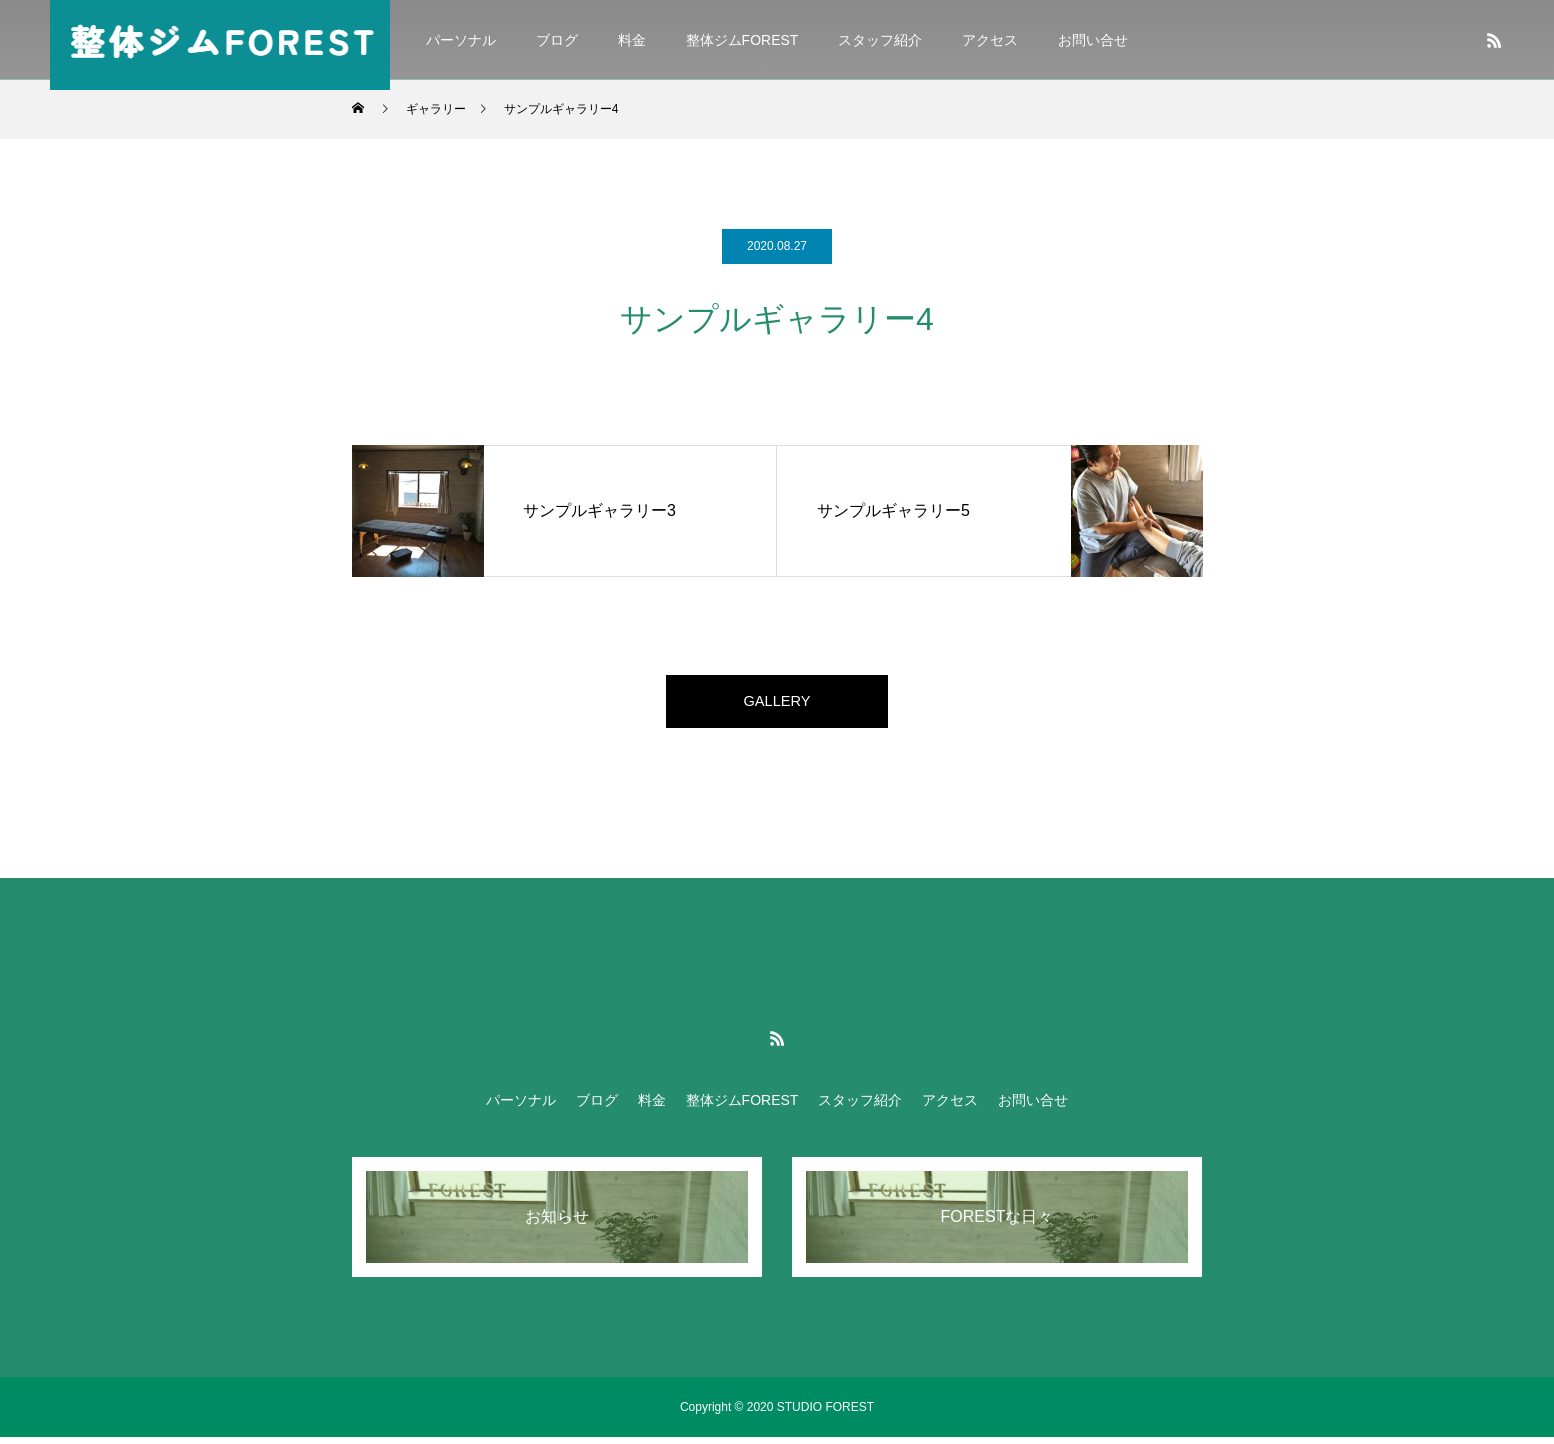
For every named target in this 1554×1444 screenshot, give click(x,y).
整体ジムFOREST (742, 40)
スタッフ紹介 (880, 40)
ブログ (557, 40)
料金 (632, 40)
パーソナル (461, 40)
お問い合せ (1093, 40)
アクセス (990, 40)
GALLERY (777, 704)
